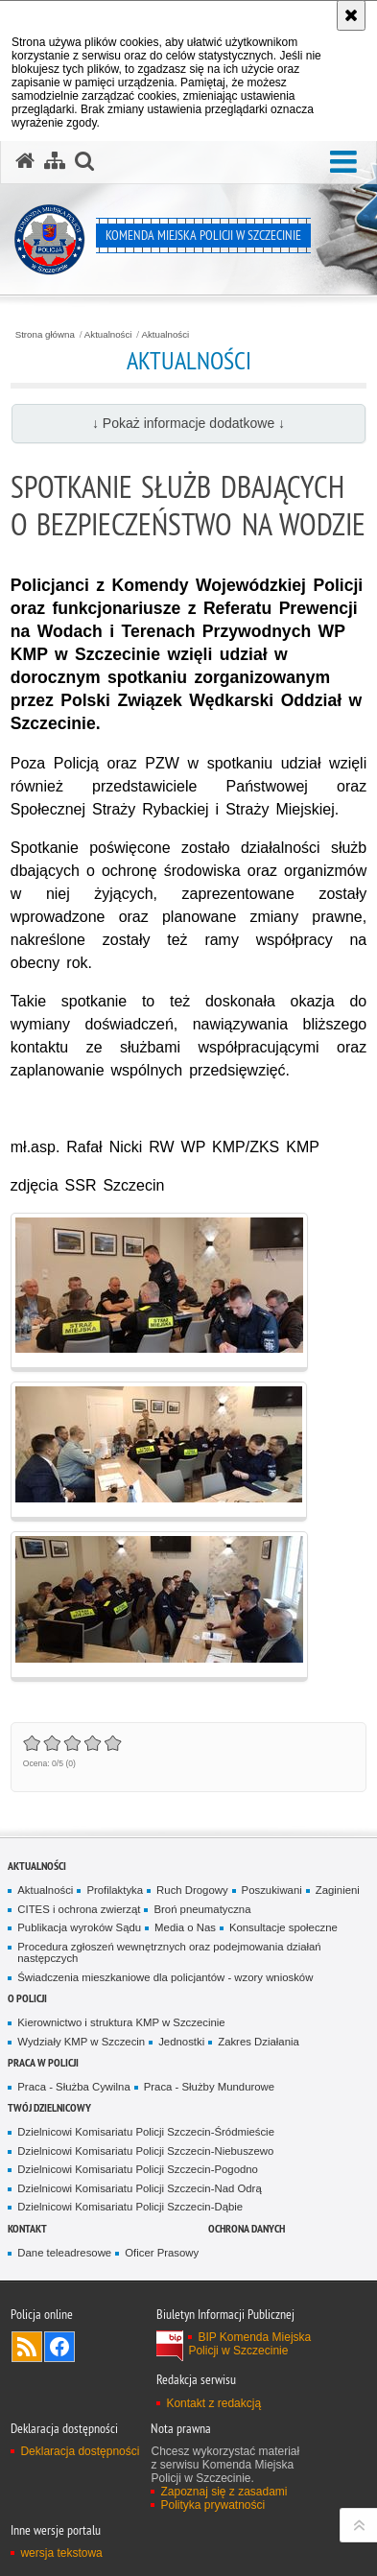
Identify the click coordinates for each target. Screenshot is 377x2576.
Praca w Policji (43, 2062)
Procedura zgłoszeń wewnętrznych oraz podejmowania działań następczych (168, 1953)
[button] (343, 162)
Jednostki (181, 2041)
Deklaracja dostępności (79, 2451)
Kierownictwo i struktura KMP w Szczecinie (120, 2022)
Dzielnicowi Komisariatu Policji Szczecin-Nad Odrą (139, 2188)
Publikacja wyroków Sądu (79, 1927)
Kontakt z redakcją (213, 2403)
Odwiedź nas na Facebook (59, 2346)
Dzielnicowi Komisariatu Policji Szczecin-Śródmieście (145, 2132)
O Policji (27, 1998)
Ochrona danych (246, 2228)
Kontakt (27, 2228)
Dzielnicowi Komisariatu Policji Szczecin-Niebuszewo (145, 2151)
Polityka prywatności (212, 2505)
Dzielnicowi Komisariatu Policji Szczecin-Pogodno (137, 2169)
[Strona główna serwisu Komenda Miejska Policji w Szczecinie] (25, 161)
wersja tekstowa (61, 2553)
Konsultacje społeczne (283, 1927)
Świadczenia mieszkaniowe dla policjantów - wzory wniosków (165, 1977)
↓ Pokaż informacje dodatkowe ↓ (188, 423)
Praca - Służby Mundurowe (209, 2086)
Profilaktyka (114, 1890)
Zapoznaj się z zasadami (223, 2491)
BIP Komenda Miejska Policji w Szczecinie (249, 2343)
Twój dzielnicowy (49, 2107)
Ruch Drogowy (192, 1890)
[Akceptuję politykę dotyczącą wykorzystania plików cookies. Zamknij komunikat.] (351, 15)
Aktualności (108, 335)
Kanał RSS (27, 2346)
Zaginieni (338, 1890)
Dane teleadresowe (64, 2252)
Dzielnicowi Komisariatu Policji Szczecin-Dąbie (130, 2206)
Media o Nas (185, 1927)
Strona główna (45, 335)
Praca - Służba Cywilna (73, 2086)
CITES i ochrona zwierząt (78, 1909)
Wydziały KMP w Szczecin (81, 2041)
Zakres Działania (258, 2041)
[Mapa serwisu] (54, 161)
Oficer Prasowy (162, 2252)
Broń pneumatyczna (201, 1909)
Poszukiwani (272, 1890)
